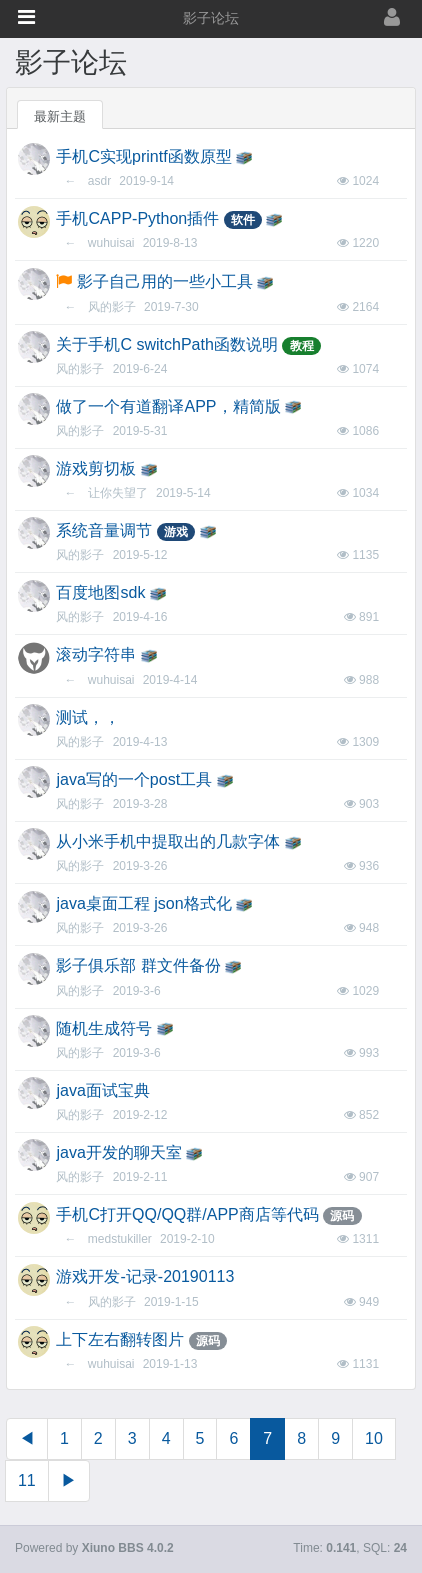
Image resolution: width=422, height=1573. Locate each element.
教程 (302, 346)
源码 (342, 1216)
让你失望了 (118, 493)
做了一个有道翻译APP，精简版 (168, 406)
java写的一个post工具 (134, 779)
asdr (99, 181)
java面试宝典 (102, 1090)
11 (27, 1480)
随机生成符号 (104, 1028)
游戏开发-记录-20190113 (145, 1276)
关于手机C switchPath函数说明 (166, 344)
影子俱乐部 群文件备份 (138, 965)
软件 (243, 220)
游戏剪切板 (96, 468)
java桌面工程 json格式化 (143, 903)
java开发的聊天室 (118, 1152)
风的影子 (112, 307)
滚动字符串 (96, 654)
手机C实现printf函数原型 (143, 156)
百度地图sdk (100, 592)
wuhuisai (111, 243)
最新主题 (60, 116)
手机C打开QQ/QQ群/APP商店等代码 (187, 1214)
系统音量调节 (104, 530)
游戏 (176, 532)
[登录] (353, 18)
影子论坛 (211, 18)
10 (374, 1438)
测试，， (88, 717)
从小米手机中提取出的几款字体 (168, 841)
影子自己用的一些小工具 (165, 281)
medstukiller (120, 1239)
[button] (26, 17)
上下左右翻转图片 (120, 1339)
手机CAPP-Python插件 (137, 218)
